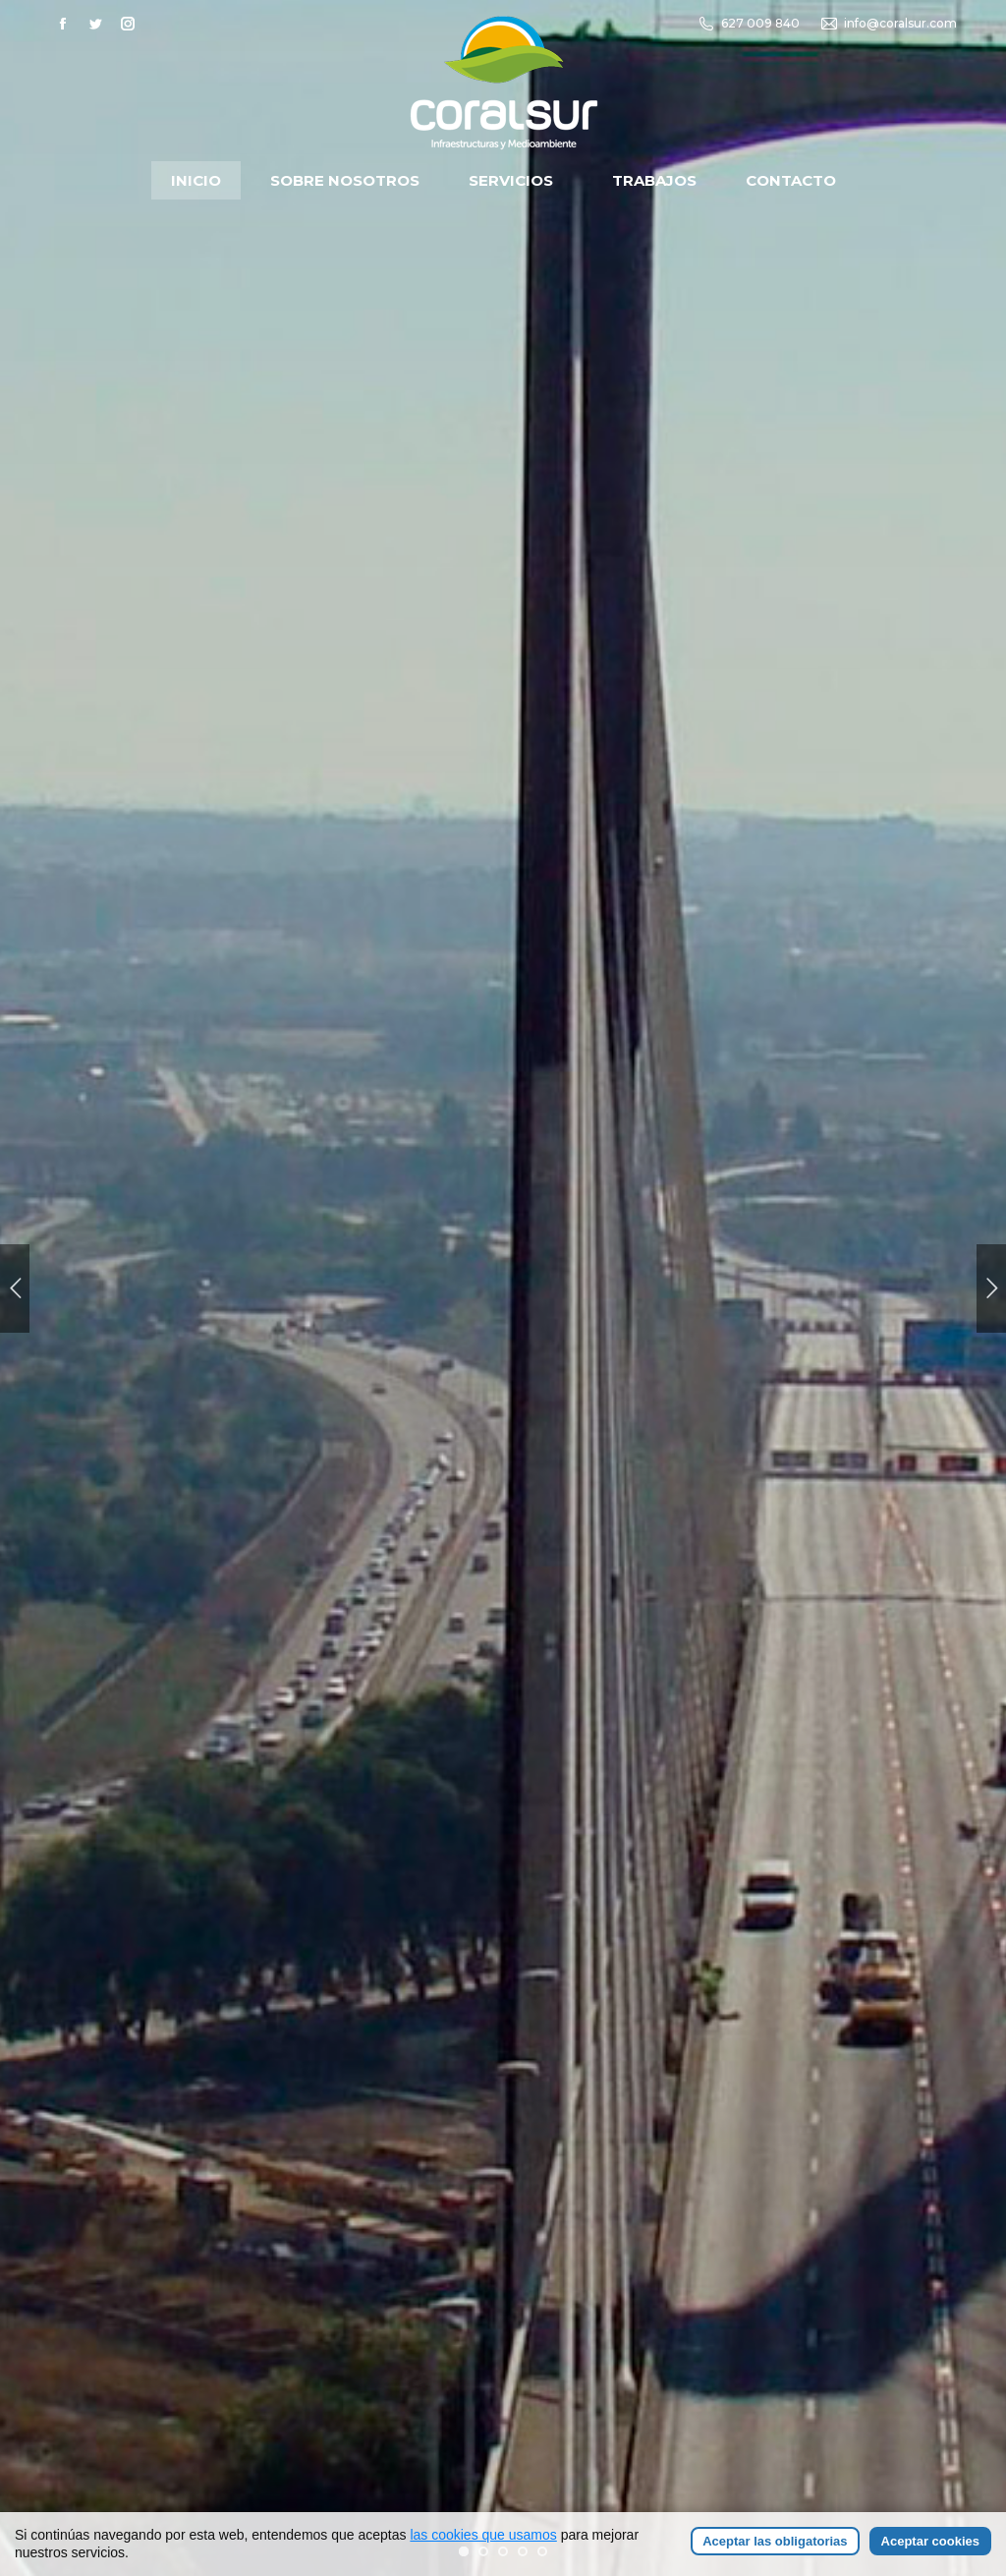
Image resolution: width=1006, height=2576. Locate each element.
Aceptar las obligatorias (774, 2545)
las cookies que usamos (483, 2539)
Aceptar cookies (930, 2545)
